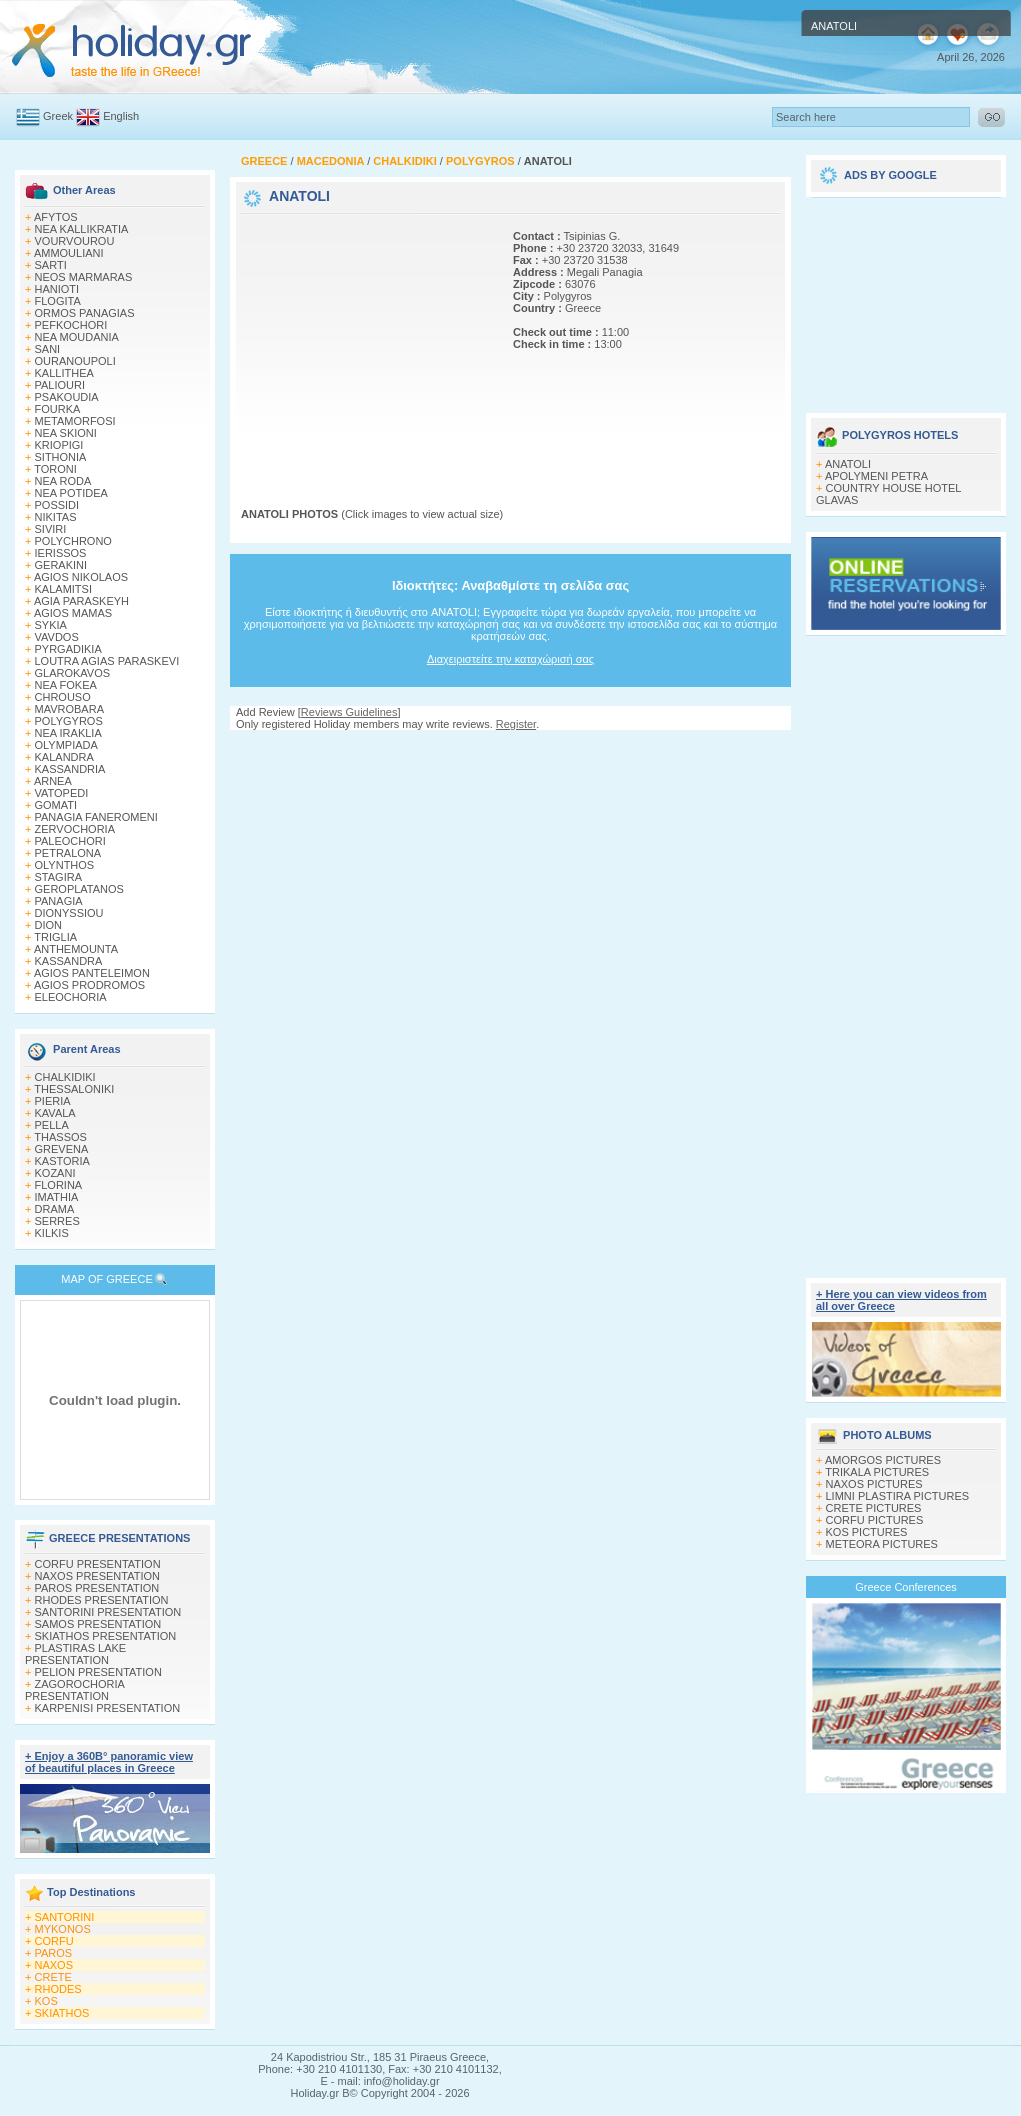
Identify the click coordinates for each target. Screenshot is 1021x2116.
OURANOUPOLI (75, 361)
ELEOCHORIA (71, 997)
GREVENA (62, 1149)
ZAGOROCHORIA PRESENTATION (74, 1690)
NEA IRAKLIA (68, 733)
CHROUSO (63, 697)
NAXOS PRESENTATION (98, 1576)
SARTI (51, 265)
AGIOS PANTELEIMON (92, 973)
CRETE (53, 1977)
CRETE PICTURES (874, 1508)
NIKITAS (56, 517)
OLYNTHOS (65, 865)
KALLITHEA (64, 373)
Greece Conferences (906, 1587)
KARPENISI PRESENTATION (108, 1708)
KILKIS (52, 1233)
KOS (46, 2001)
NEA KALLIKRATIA (82, 229)
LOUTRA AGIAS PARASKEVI (107, 661)
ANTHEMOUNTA (76, 949)
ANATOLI (848, 464)
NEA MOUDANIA (77, 337)
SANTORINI (65, 1917)
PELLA (52, 1125)
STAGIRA (58, 877)
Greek (58, 116)
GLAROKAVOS (73, 673)
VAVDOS (57, 637)
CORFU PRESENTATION (98, 1564)
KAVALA (55, 1113)
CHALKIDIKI (65, 1077)
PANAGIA (59, 901)
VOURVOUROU (75, 241)
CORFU (54, 1941)
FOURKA (58, 409)
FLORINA (59, 1185)
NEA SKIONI (66, 433)
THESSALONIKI (74, 1089)
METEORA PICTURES (882, 1544)
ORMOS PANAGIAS (85, 313)
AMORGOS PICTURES (883, 1460)
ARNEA (53, 781)
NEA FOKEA (66, 685)
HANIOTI (57, 289)
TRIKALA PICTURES (877, 1472)
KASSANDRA (69, 961)
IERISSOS (61, 553)
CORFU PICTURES (875, 1520)
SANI (48, 349)
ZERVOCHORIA (75, 829)
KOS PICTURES (867, 1532)
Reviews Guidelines (349, 712)
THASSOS (60, 1137)
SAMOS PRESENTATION (98, 1624)
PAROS (54, 1953)
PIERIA (53, 1101)
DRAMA (55, 1209)
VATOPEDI (62, 793)
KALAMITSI (63, 589)
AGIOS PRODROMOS (89, 985)
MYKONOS (63, 1929)
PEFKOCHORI (71, 325)
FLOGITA (58, 301)
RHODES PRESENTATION (102, 1600)
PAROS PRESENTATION (97, 1588)
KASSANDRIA (70, 769)
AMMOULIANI (69, 253)
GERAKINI (61, 565)
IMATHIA (57, 1197)
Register (516, 724)
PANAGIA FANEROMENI (96, 817)
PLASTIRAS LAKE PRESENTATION (75, 1654)
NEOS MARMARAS (84, 277)
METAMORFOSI (75, 421)
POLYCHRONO (73, 541)
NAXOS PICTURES (874, 1484)
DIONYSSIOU (69, 913)
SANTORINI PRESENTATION (108, 1612)
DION (49, 925)
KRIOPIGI (59, 445)
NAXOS (54, 1965)
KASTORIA (62, 1161)
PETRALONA (68, 853)
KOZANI (55, 1173)
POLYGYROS (69, 721)
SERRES (57, 1221)
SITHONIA (61, 457)
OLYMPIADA (66, 745)
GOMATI (56, 805)
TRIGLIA (55, 937)
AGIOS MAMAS (73, 613)
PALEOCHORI (70, 841)
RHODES (58, 1989)
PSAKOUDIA (67, 397)
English (121, 116)
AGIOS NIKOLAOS (81, 577)
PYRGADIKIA (68, 649)
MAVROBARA (69, 709)
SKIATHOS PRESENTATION (106, 1636)
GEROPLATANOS (79, 889)
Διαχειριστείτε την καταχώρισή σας (510, 659)
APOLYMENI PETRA (876, 476)
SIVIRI (51, 529)
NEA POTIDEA (71, 493)
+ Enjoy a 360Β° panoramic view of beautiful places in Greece (109, 1762)
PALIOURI (60, 385)
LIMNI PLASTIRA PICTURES (898, 1496)
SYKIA (51, 625)
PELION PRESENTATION (98, 1672)
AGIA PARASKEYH (81, 601)
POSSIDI (57, 505)
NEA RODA (63, 481)
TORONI (55, 469)
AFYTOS (56, 217)
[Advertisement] (366, 343)
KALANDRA (64, 757)
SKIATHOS (62, 2013)
